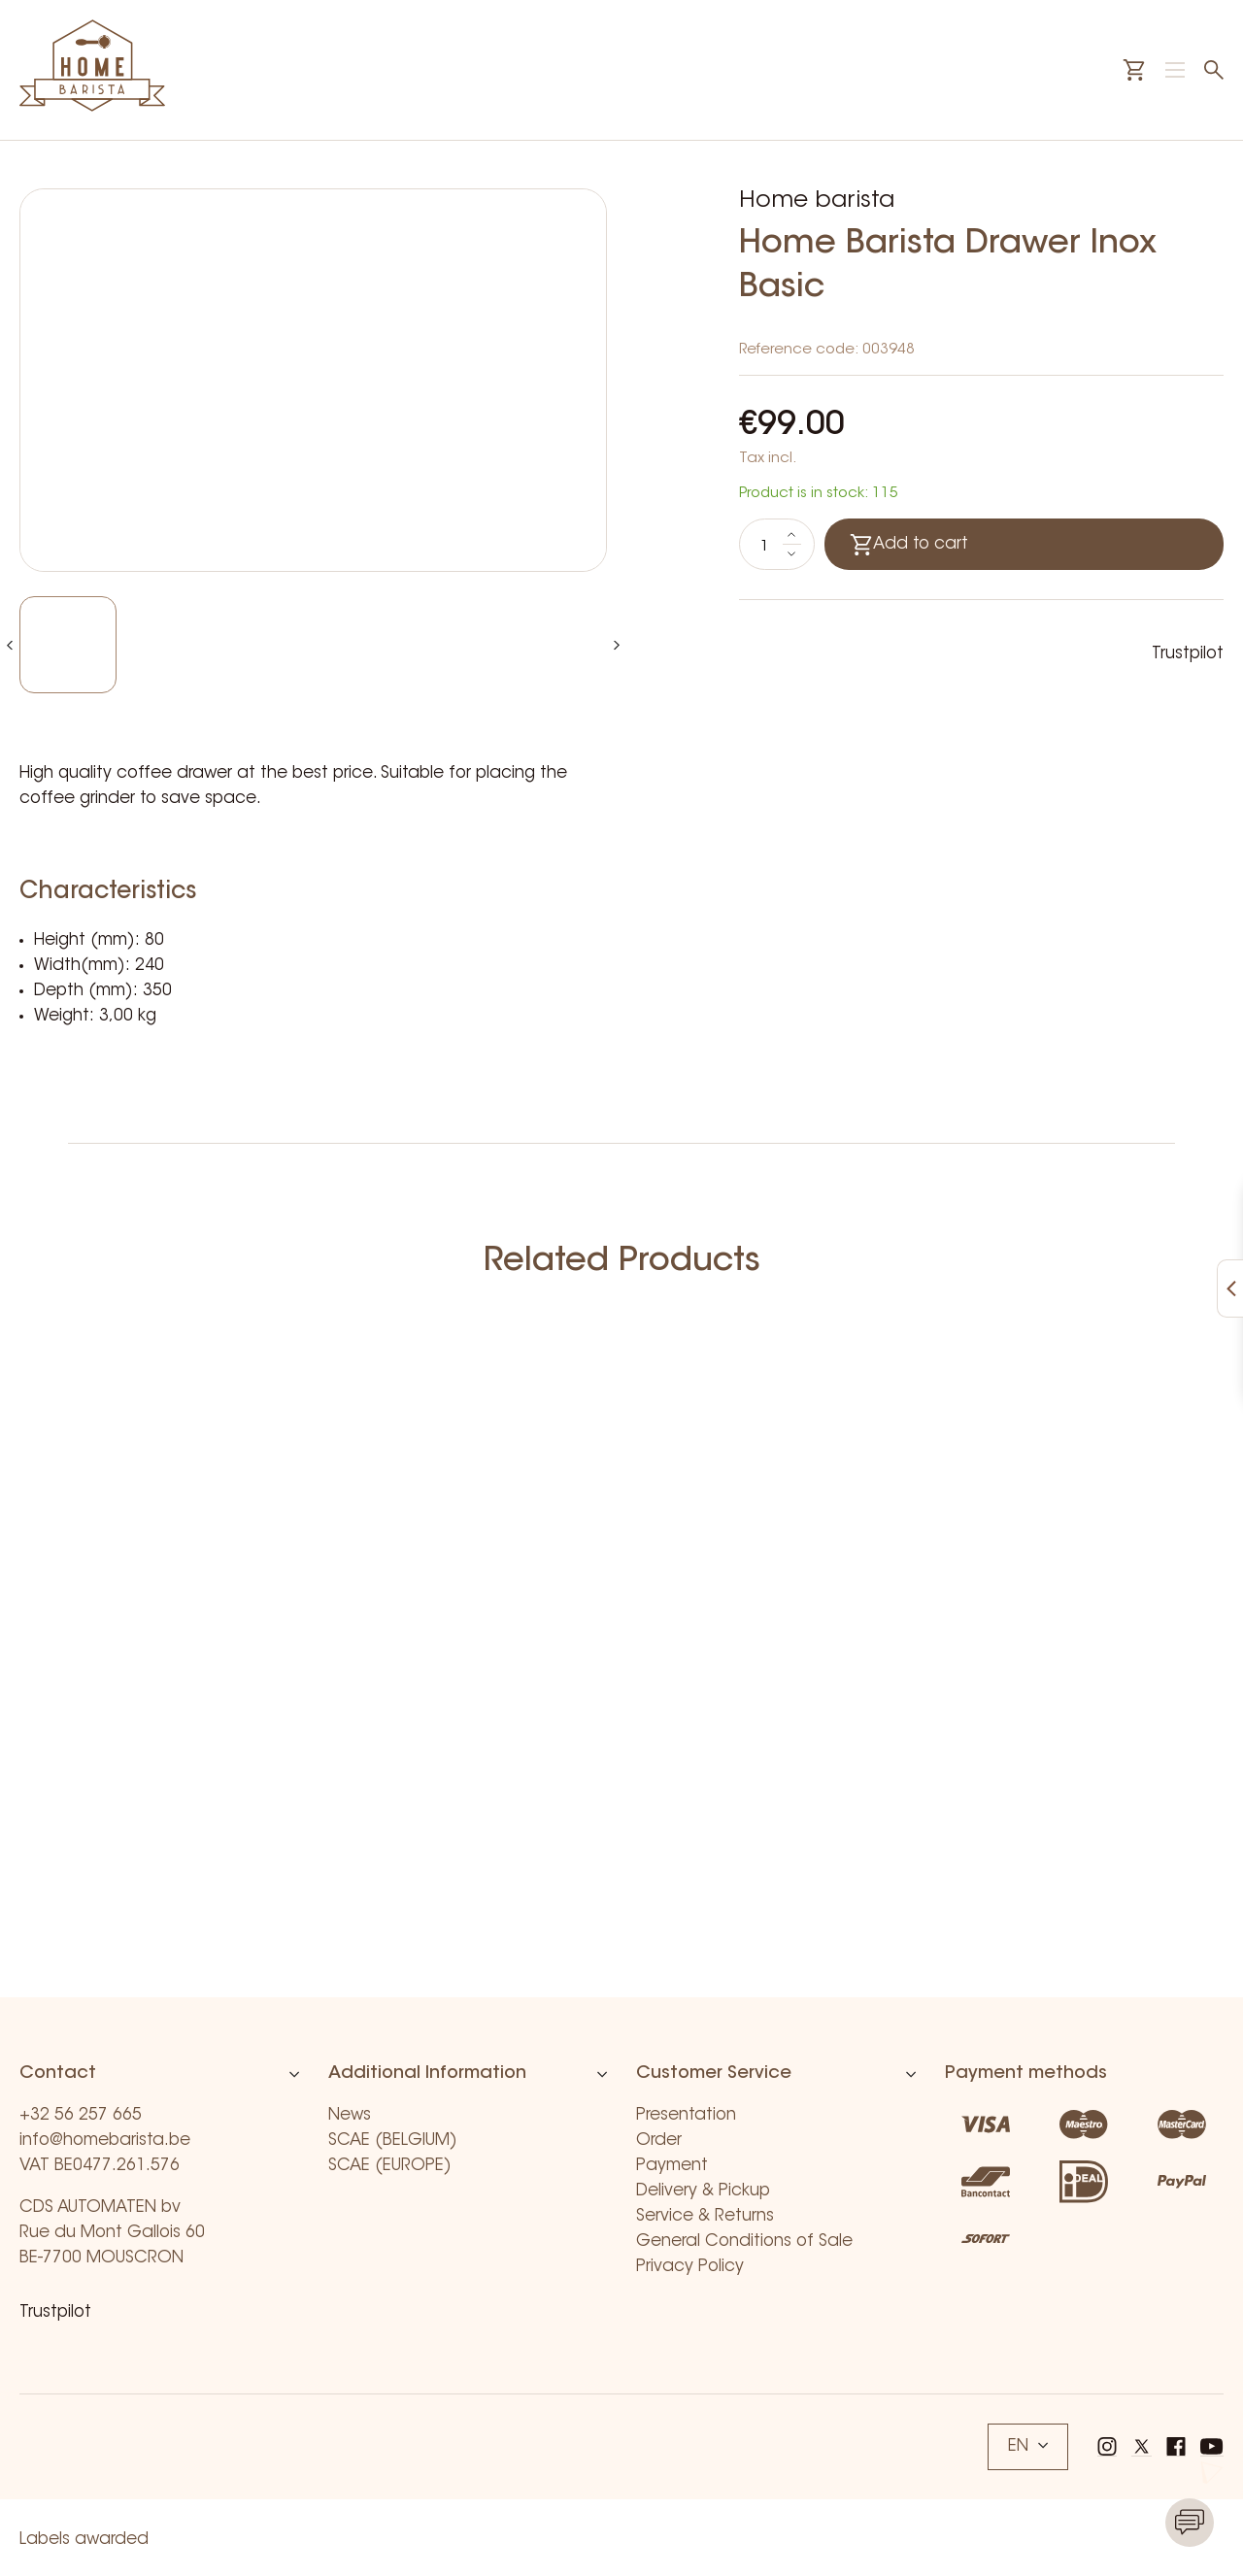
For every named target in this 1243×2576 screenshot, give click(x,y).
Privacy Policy (690, 2266)
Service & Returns (705, 2216)
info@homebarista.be (104, 2140)
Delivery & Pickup (703, 2191)
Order (659, 2140)
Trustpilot (1188, 654)
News (349, 2115)
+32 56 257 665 (80, 2115)
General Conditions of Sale (744, 2241)
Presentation (686, 2115)
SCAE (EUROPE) (390, 2166)
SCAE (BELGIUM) (392, 2140)
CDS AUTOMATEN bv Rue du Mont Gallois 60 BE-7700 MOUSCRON (112, 2232)
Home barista (816, 201)
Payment (672, 2166)
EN (1028, 2446)
